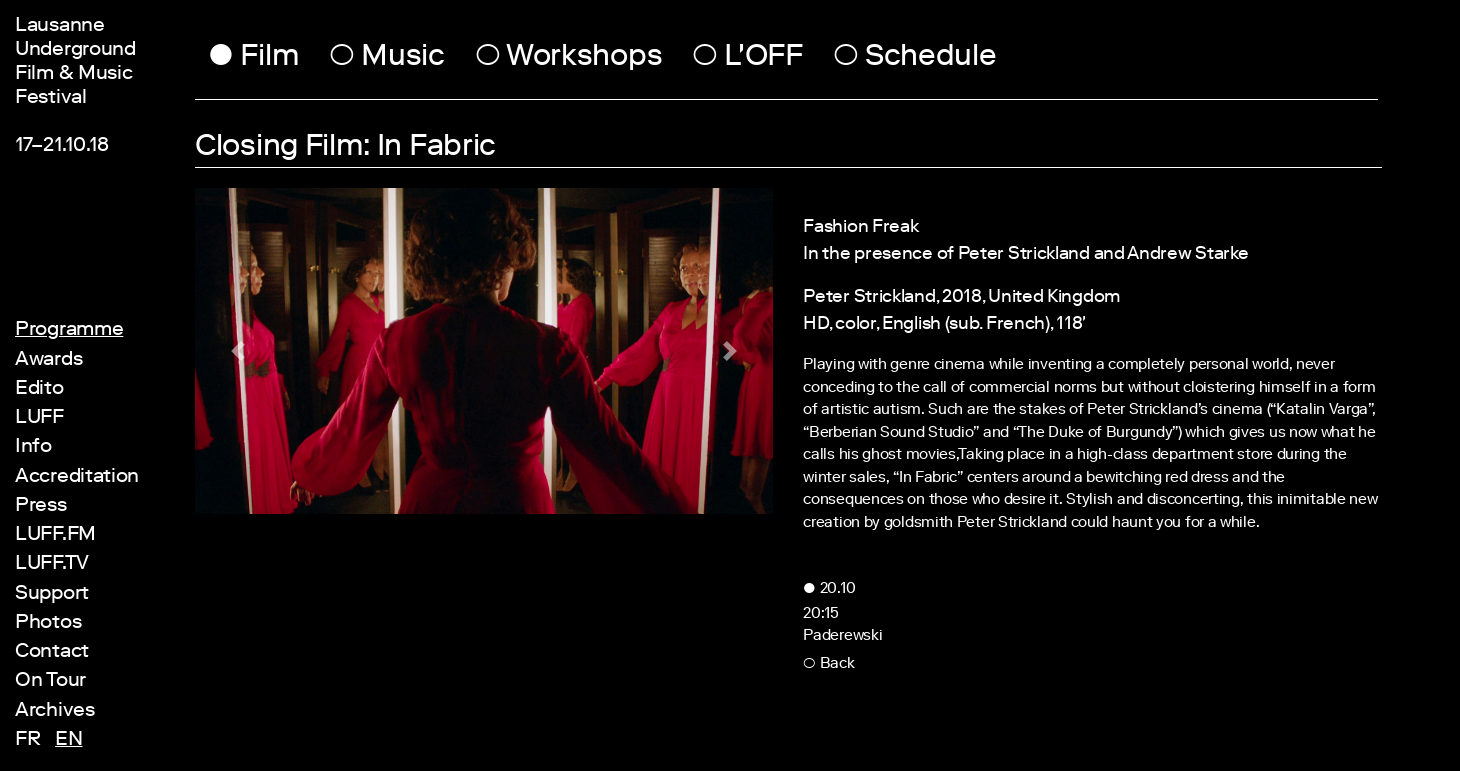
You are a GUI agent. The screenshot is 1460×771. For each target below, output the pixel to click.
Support (52, 595)
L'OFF (747, 59)
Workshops (569, 59)
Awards (48, 361)
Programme (69, 331)
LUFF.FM (55, 536)
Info (33, 448)
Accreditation (77, 478)
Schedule (915, 59)
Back (828, 665)
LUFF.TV (52, 565)
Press (41, 507)
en (68, 741)
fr (30, 741)
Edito (39, 390)
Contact (52, 653)
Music (387, 59)
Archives (55, 712)
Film (253, 59)
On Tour (50, 682)
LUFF (39, 419)
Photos (48, 624)
